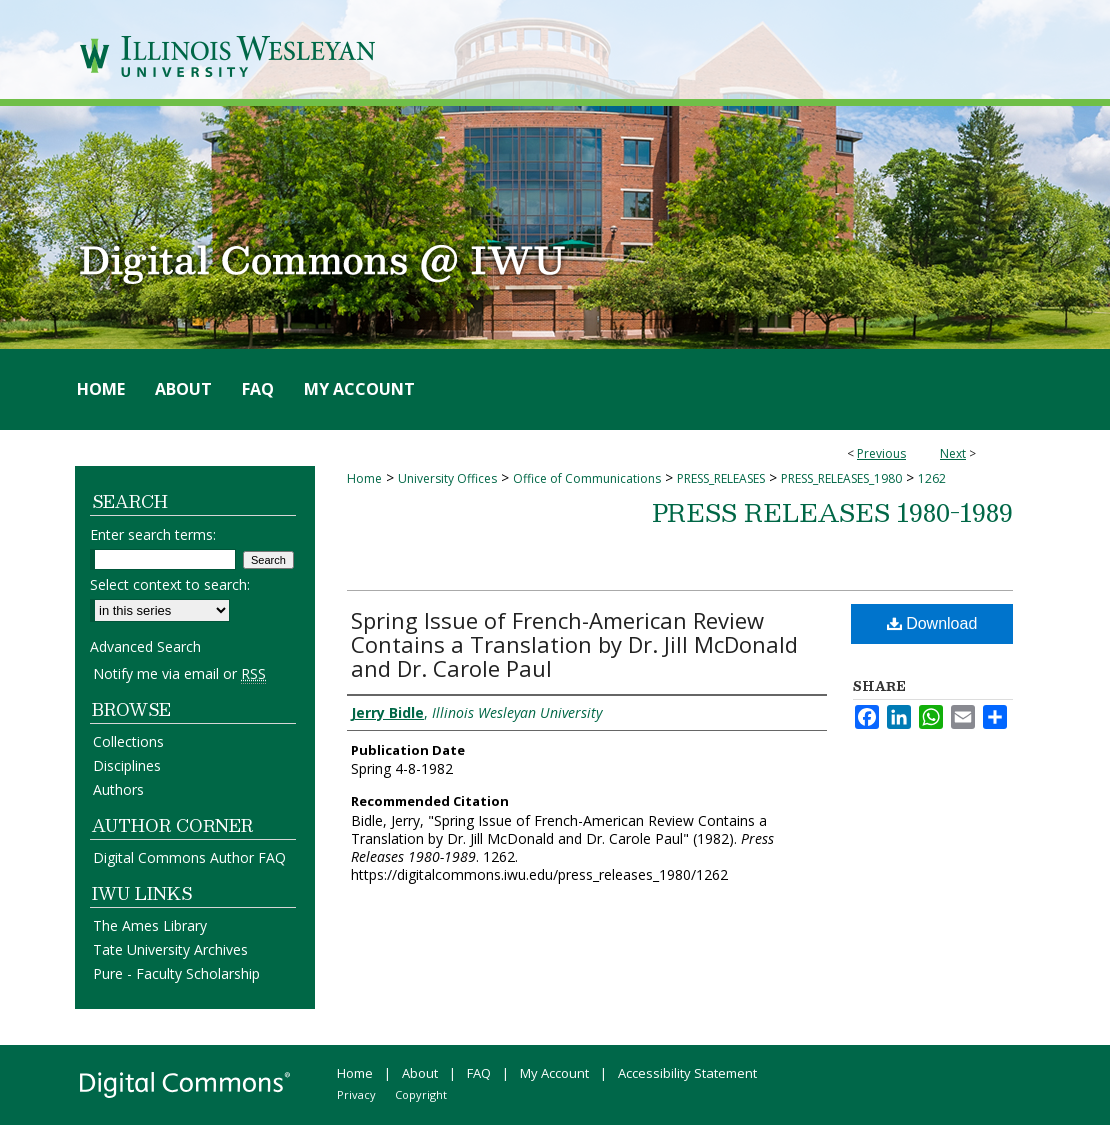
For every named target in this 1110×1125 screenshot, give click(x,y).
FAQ (479, 1073)
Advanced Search (145, 646)
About (420, 1073)
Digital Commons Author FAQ (189, 857)
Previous (881, 453)
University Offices (447, 478)
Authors (118, 789)
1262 (932, 478)
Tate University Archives (170, 949)
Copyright (421, 1094)
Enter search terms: (153, 534)
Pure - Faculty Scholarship (176, 973)
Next (953, 453)
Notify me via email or (179, 673)
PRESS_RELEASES (721, 478)
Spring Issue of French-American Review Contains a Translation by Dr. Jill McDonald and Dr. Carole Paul (574, 644)
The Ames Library (150, 925)
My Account (554, 1073)
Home (364, 478)
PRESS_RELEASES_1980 (841, 478)
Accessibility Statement (687, 1073)
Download (932, 623)
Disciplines (127, 765)
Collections (128, 741)
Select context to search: (170, 584)
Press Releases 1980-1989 (832, 512)
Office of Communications (587, 478)
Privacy (356, 1094)
